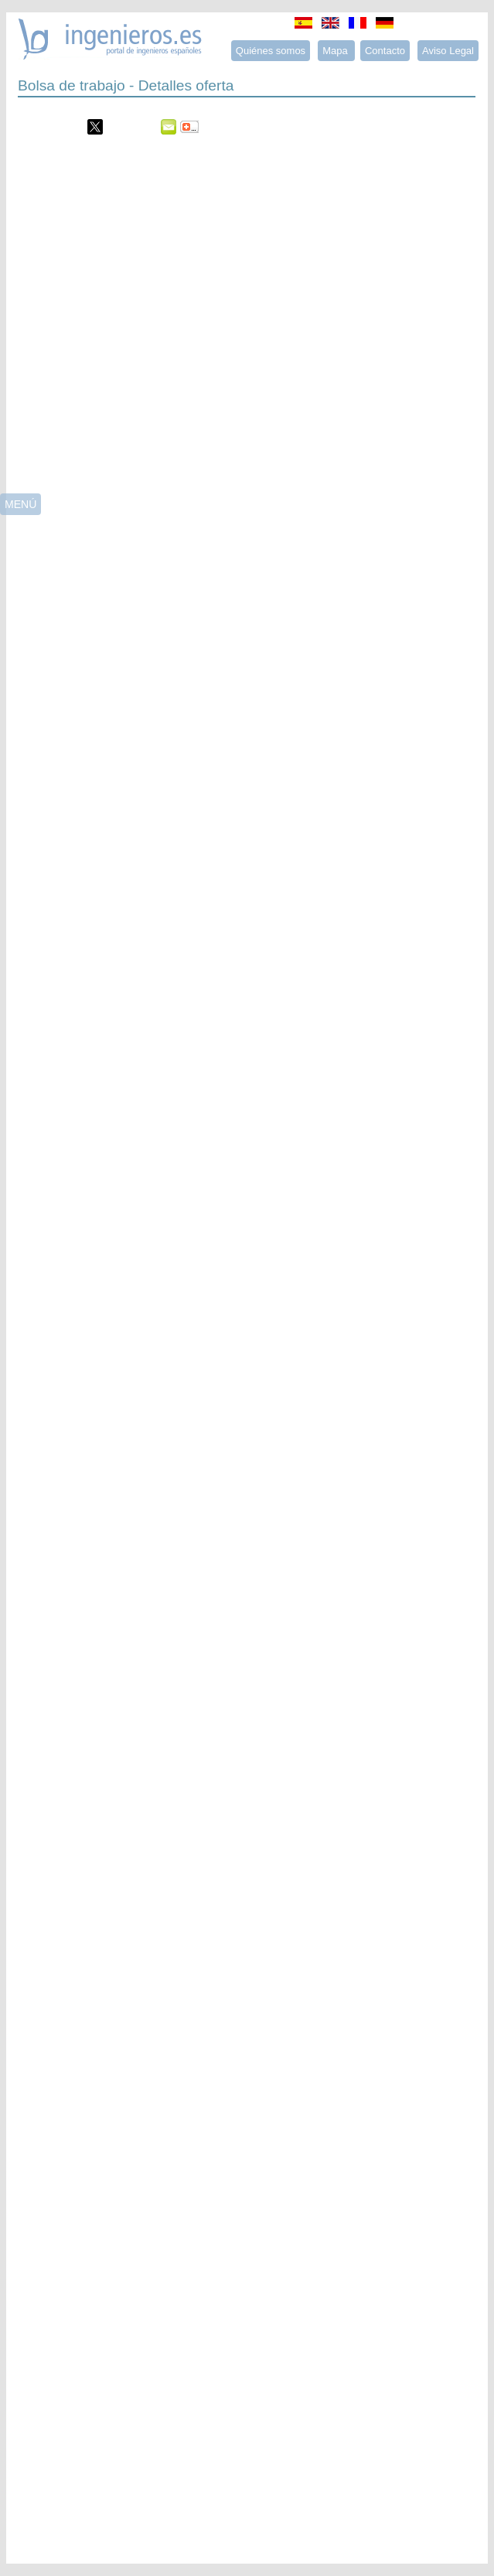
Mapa (336, 50)
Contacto (385, 50)
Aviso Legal (448, 50)
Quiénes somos (270, 50)
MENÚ (20, 504)
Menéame (49, 127)
